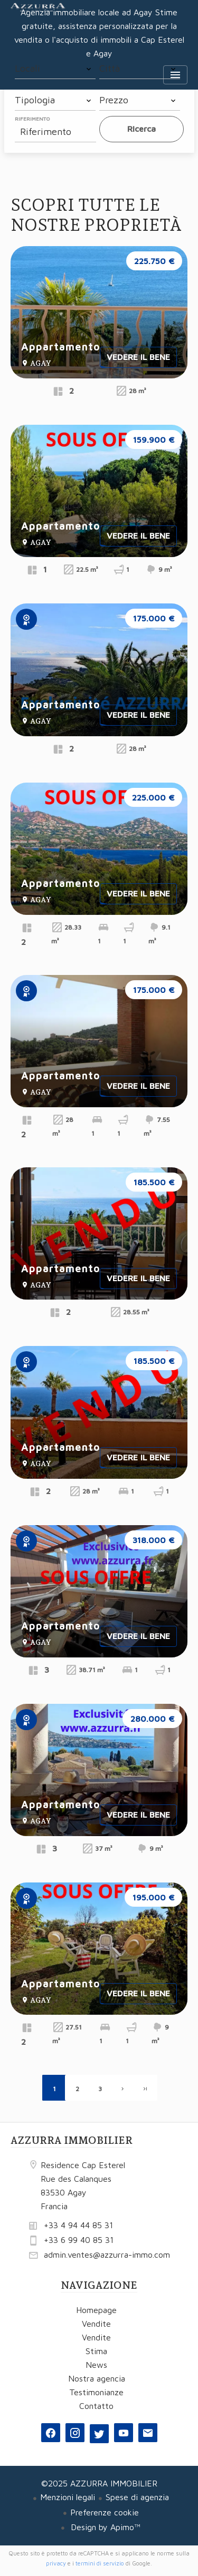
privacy (56, 2563)
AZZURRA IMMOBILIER (72, 2140)
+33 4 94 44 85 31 (78, 2225)
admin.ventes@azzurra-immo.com (107, 2254)
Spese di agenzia (137, 2497)
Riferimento (32, 118)
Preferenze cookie (104, 2512)
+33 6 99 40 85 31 (79, 2240)
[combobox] (55, 68)
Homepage (38, 21)
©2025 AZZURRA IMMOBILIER (99, 2483)
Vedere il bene (138, 357)
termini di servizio (100, 2563)
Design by (104, 2527)
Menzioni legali (67, 2497)
